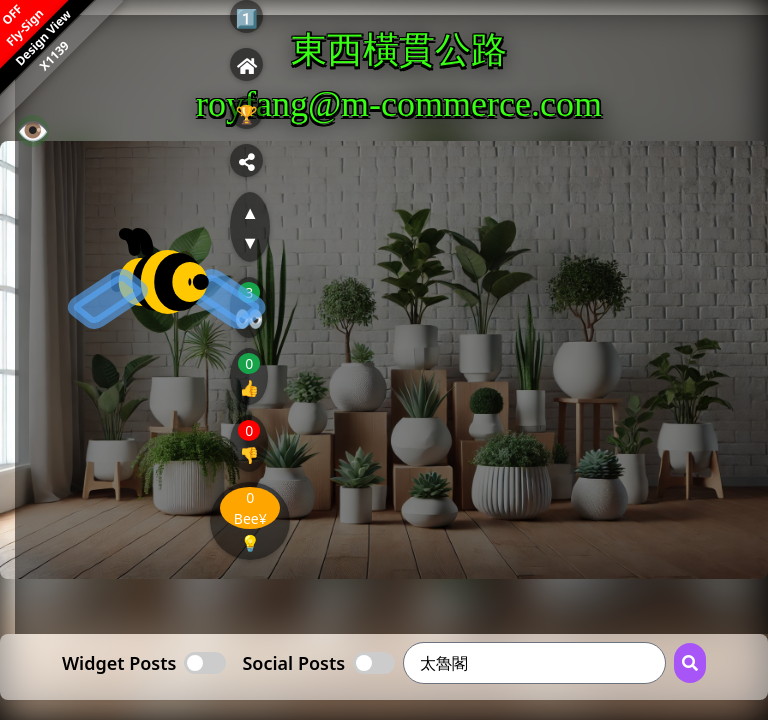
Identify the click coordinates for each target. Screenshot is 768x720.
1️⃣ (247, 18)
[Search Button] (690, 663)
